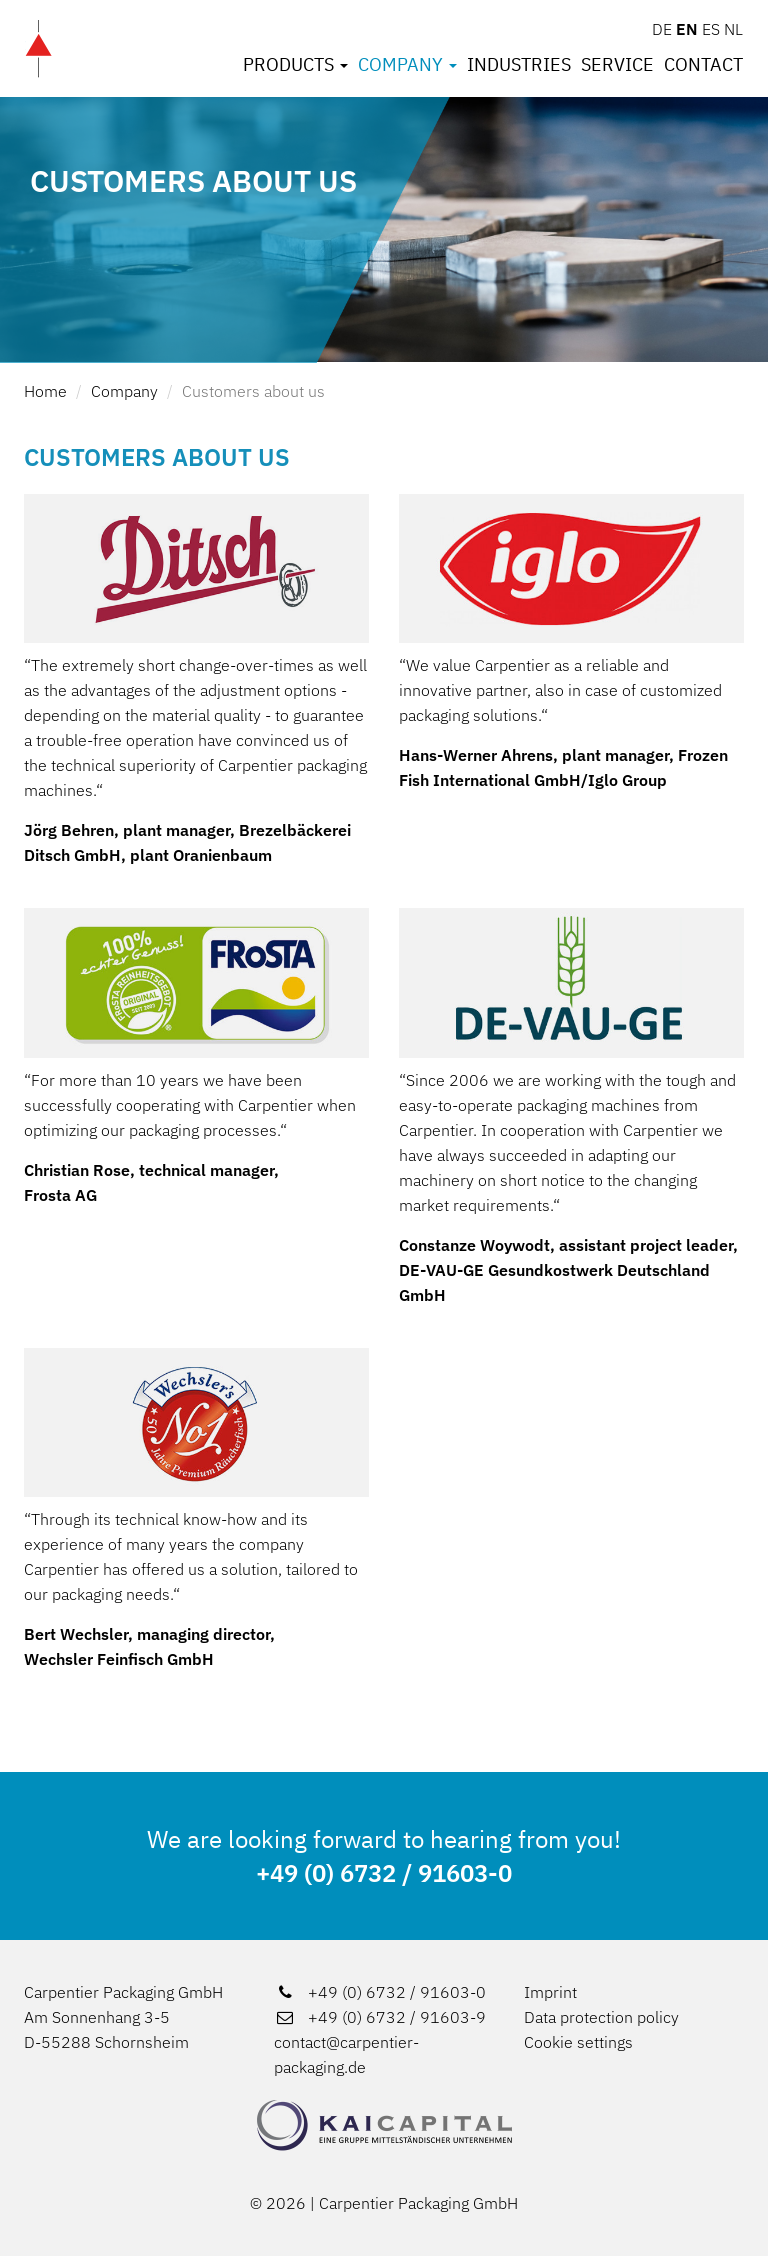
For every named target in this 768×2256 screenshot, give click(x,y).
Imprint (550, 1992)
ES (711, 29)
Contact (703, 65)
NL (733, 29)
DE (662, 29)
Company (407, 65)
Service (617, 65)
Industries (519, 65)
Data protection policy (601, 2017)
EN (687, 29)
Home (45, 391)
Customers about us (253, 391)
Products (295, 65)
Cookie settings (578, 2042)
